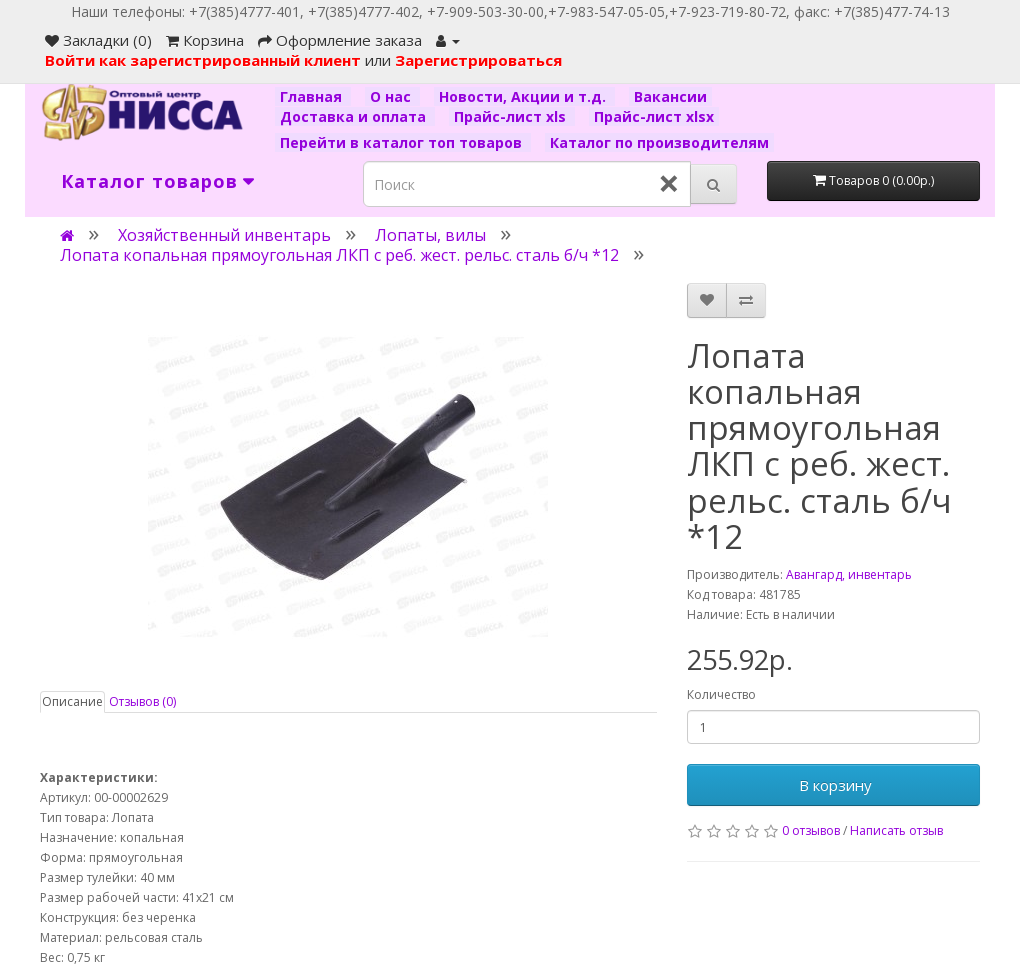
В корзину (833, 785)
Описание (72, 701)
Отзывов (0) (142, 701)
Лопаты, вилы (430, 235)
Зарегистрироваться (478, 60)
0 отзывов (811, 830)
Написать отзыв (896, 830)
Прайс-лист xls (512, 116)
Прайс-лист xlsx (654, 116)
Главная (313, 96)
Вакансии (670, 96)
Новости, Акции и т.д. (524, 96)
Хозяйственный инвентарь (224, 235)
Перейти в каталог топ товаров (403, 142)
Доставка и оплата (355, 116)
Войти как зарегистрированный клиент (205, 60)
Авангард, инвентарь (849, 574)
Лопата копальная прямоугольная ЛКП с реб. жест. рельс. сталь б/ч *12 (339, 255)
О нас (392, 96)
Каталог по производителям (659, 142)
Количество (721, 694)
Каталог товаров (149, 181)
